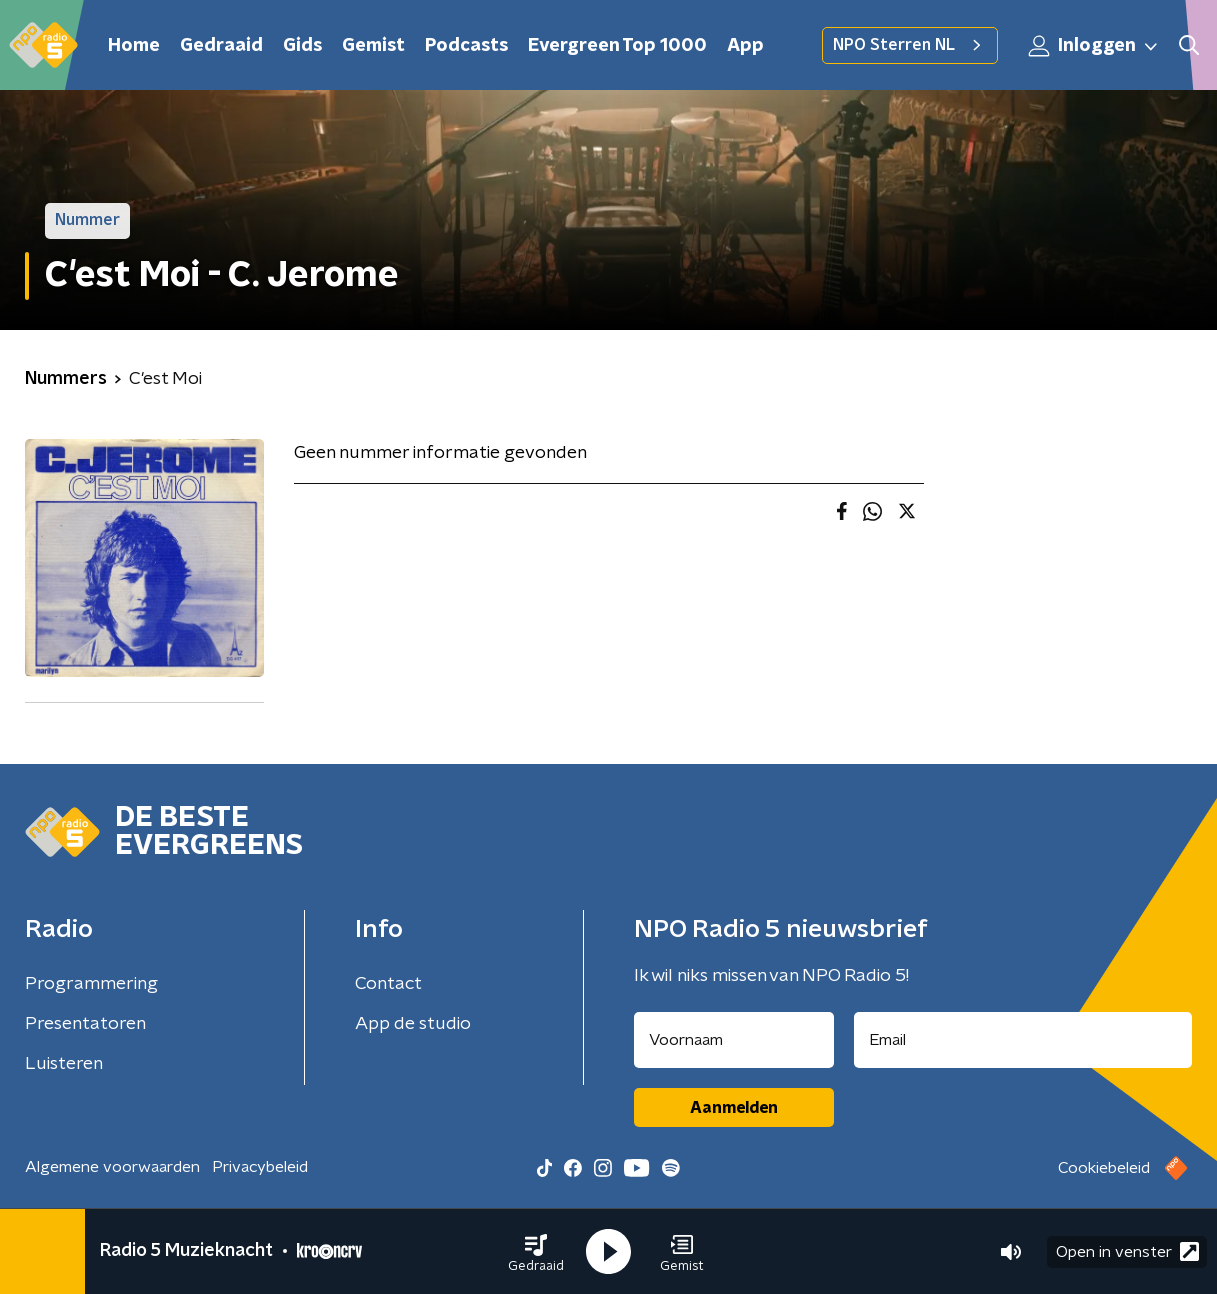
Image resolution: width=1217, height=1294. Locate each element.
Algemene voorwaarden (112, 1167)
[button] (536, 1252)
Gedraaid (221, 46)
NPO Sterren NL (910, 45)
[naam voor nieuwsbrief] (734, 1040)
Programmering (91, 984)
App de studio (413, 1024)
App (745, 46)
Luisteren (64, 1064)
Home (134, 46)
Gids (302, 46)
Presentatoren (85, 1024)
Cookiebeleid (1104, 1168)
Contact (388, 984)
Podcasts (466, 46)
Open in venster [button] (1127, 1251)
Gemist (373, 46)
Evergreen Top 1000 (617, 46)
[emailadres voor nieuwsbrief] (1023, 1040)
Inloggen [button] (1094, 46)
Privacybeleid (260, 1167)
